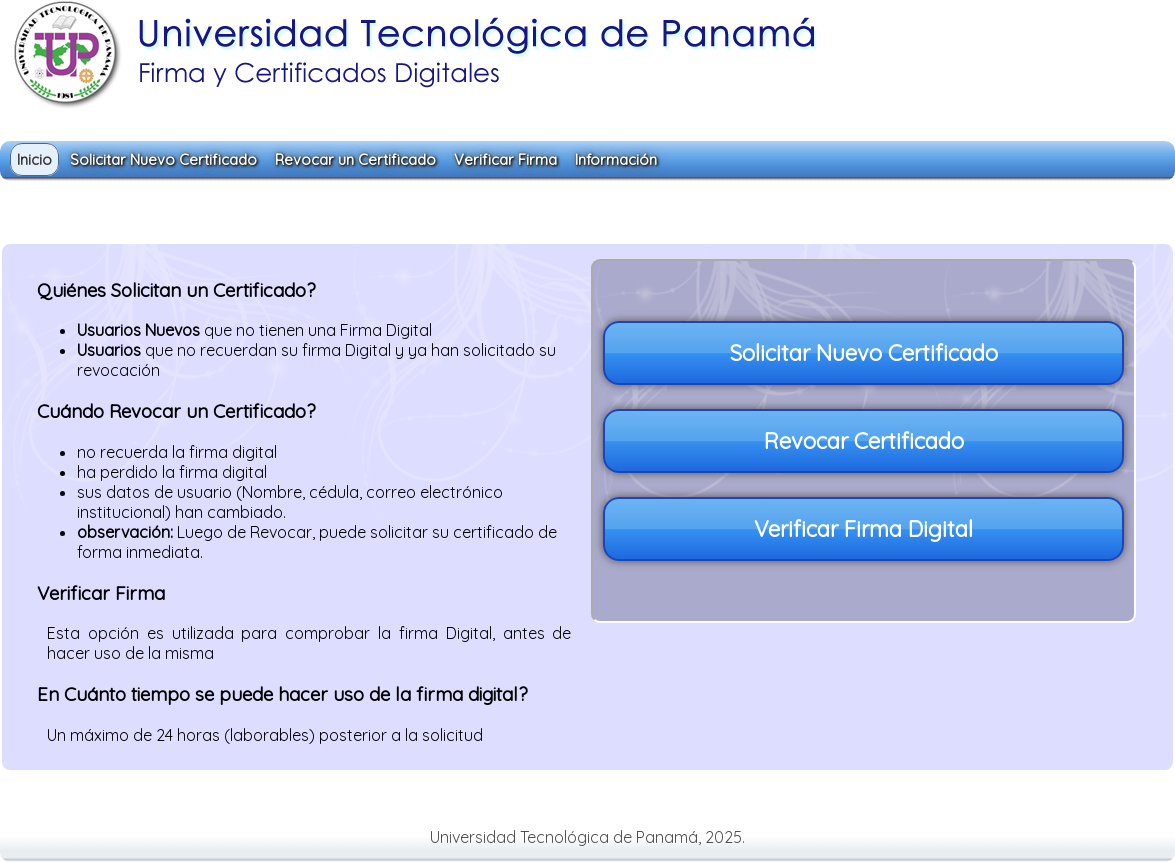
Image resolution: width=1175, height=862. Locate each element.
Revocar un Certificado (355, 159)
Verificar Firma (505, 159)
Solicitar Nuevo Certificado (163, 159)
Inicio (34, 159)
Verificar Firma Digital (863, 529)
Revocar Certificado (864, 441)
